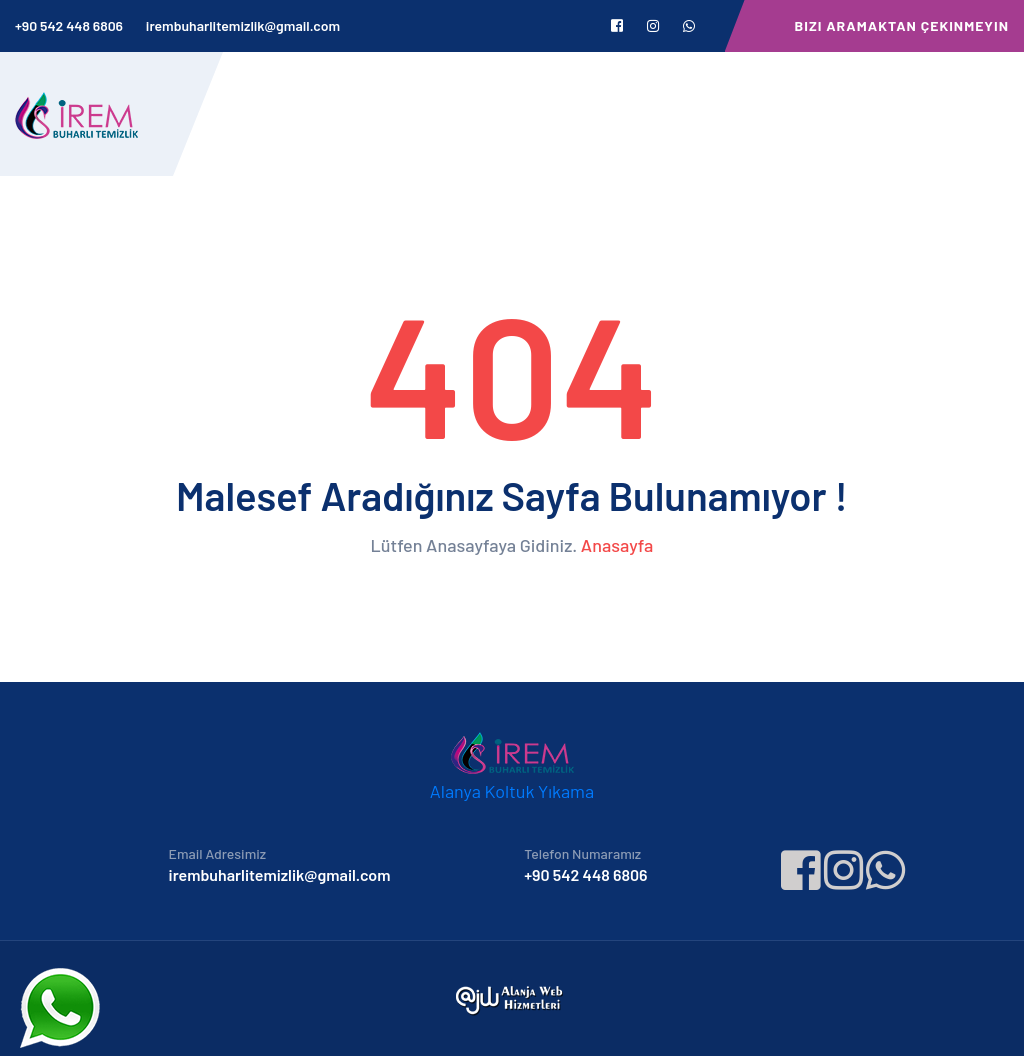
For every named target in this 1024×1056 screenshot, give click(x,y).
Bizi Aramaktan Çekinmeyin (902, 25)
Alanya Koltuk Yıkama (512, 791)
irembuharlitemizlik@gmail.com (243, 25)
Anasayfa (617, 545)
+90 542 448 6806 (69, 25)
